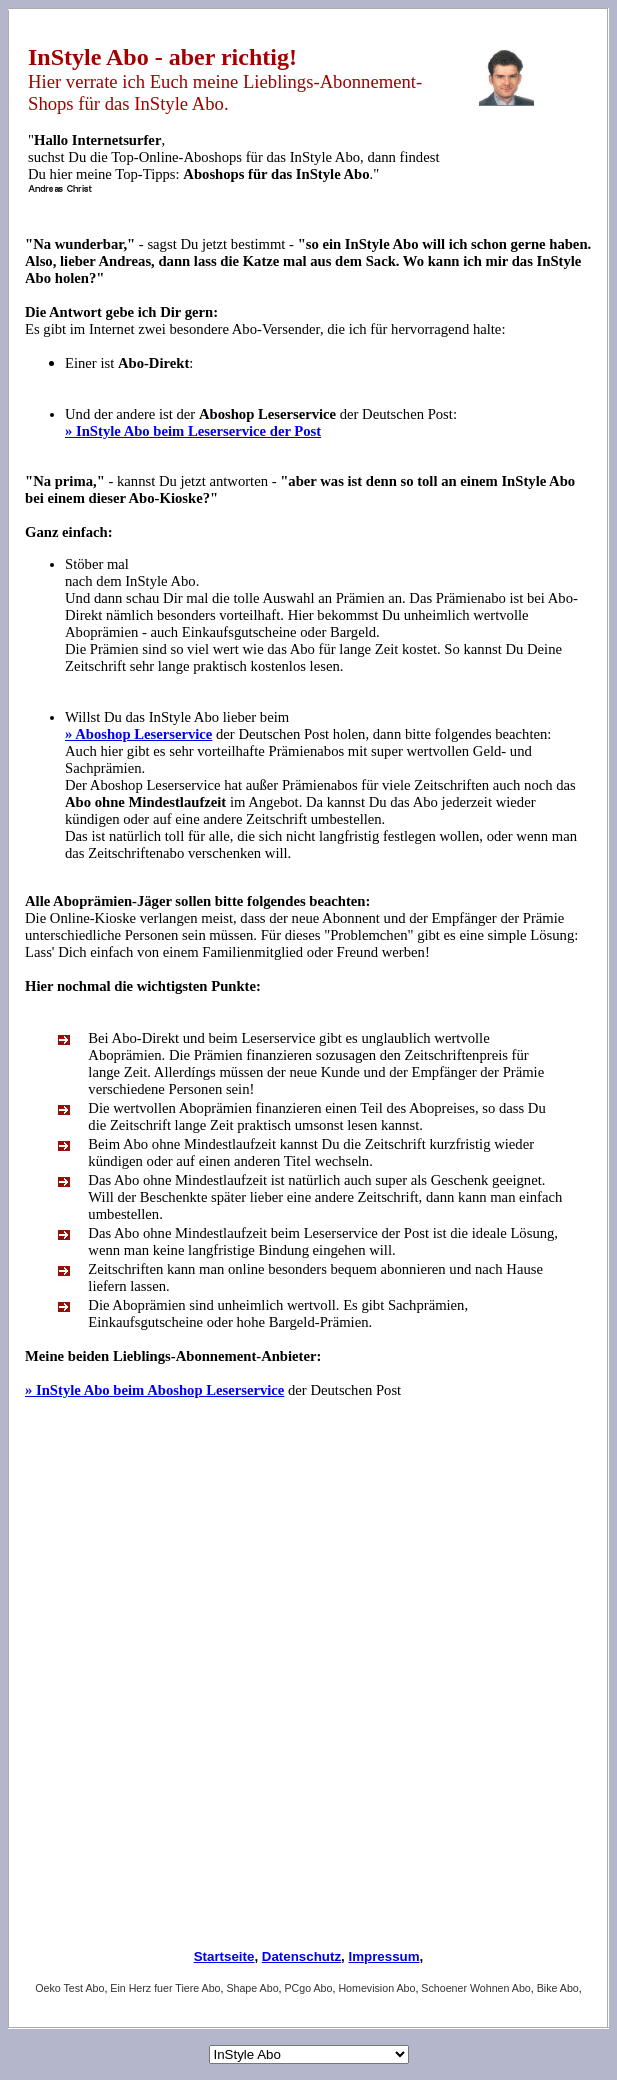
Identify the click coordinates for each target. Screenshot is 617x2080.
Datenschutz (301, 1956)
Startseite (224, 1956)
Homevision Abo (376, 1988)
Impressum (383, 1956)
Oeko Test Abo (69, 1988)
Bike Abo (558, 1988)
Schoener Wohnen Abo (475, 1988)
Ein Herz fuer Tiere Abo (165, 1988)
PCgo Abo (308, 1988)
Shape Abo (252, 1988)
